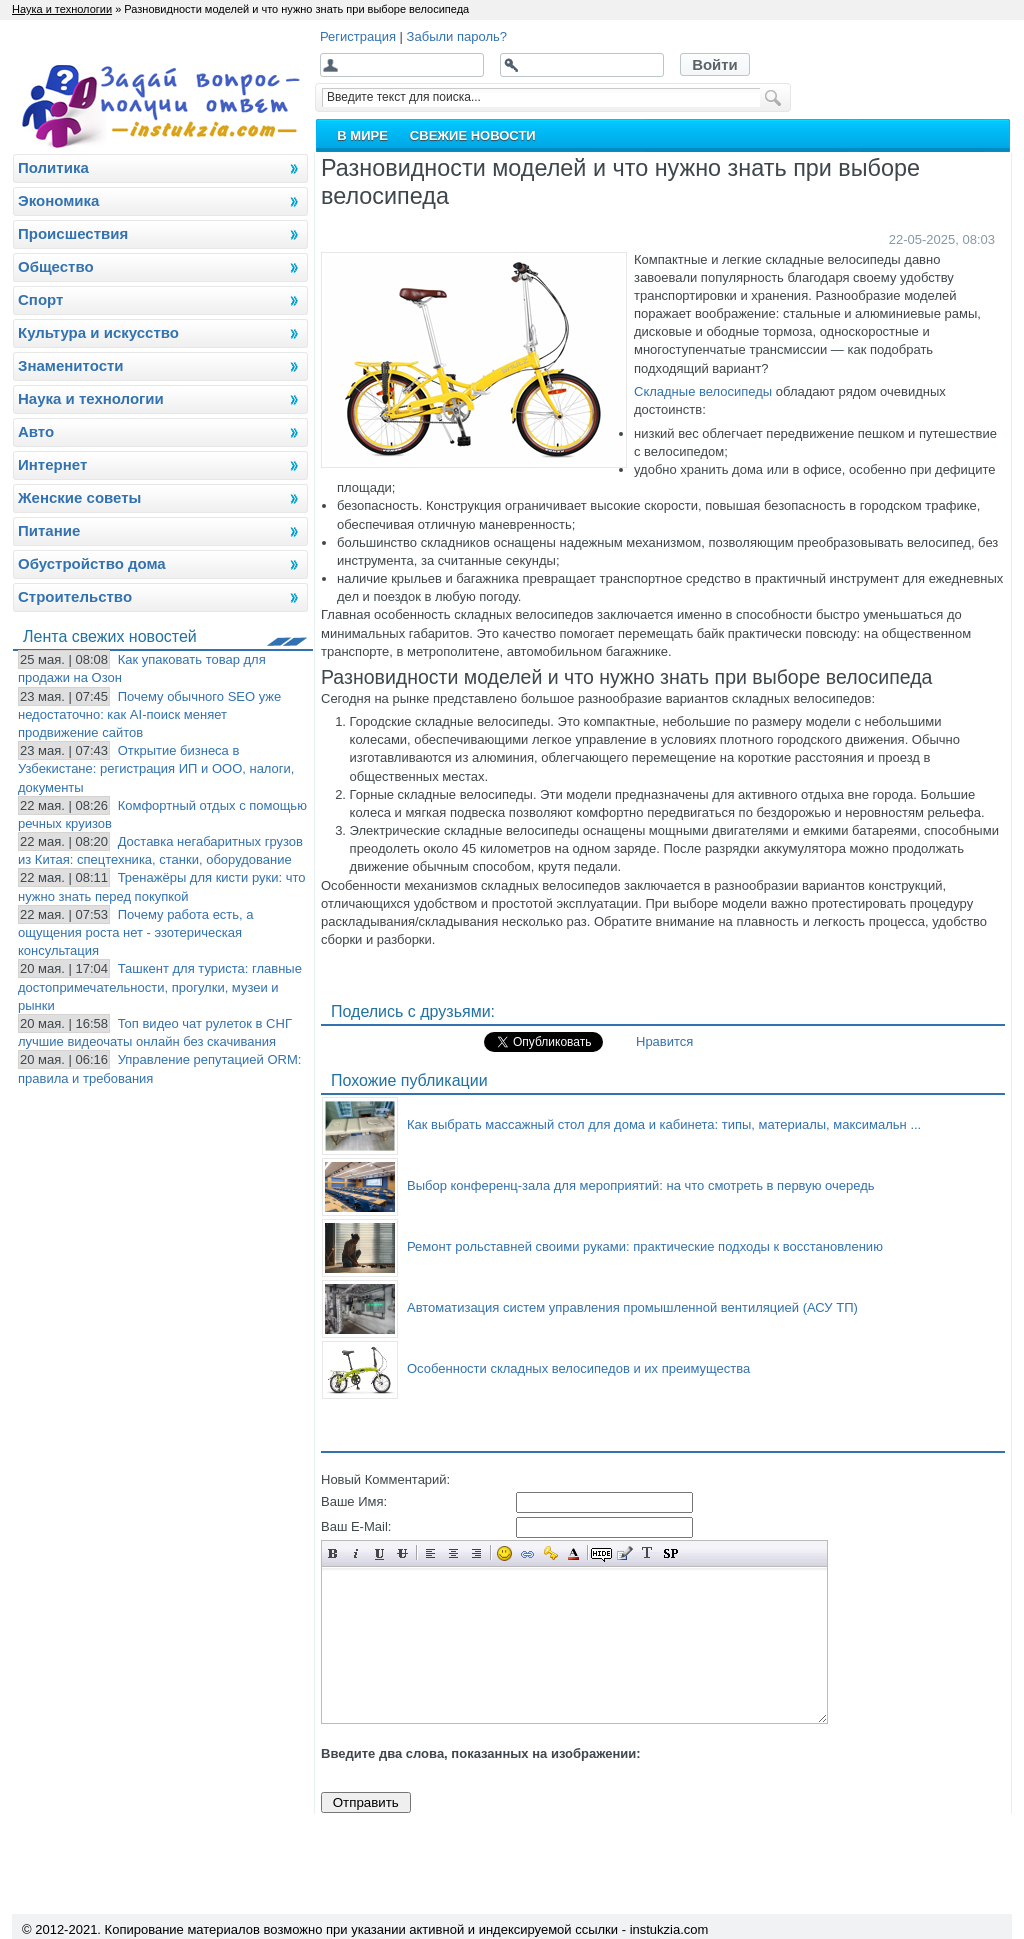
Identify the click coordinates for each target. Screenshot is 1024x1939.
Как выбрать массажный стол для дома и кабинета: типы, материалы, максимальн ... (664, 1124)
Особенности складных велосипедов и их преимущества (578, 1368)
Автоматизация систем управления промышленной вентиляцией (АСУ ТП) (632, 1307)
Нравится (664, 1041)
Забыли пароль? (457, 36)
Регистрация (358, 36)
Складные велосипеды (703, 391)
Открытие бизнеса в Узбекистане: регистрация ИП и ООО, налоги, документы (156, 768)
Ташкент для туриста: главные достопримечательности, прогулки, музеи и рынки (160, 986)
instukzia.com (669, 1929)
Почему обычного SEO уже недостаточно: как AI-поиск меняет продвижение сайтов (149, 714)
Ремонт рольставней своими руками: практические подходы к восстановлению (645, 1246)
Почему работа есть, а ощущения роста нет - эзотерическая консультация (136, 932)
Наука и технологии (62, 9)
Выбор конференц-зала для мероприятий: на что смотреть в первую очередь (641, 1185)
